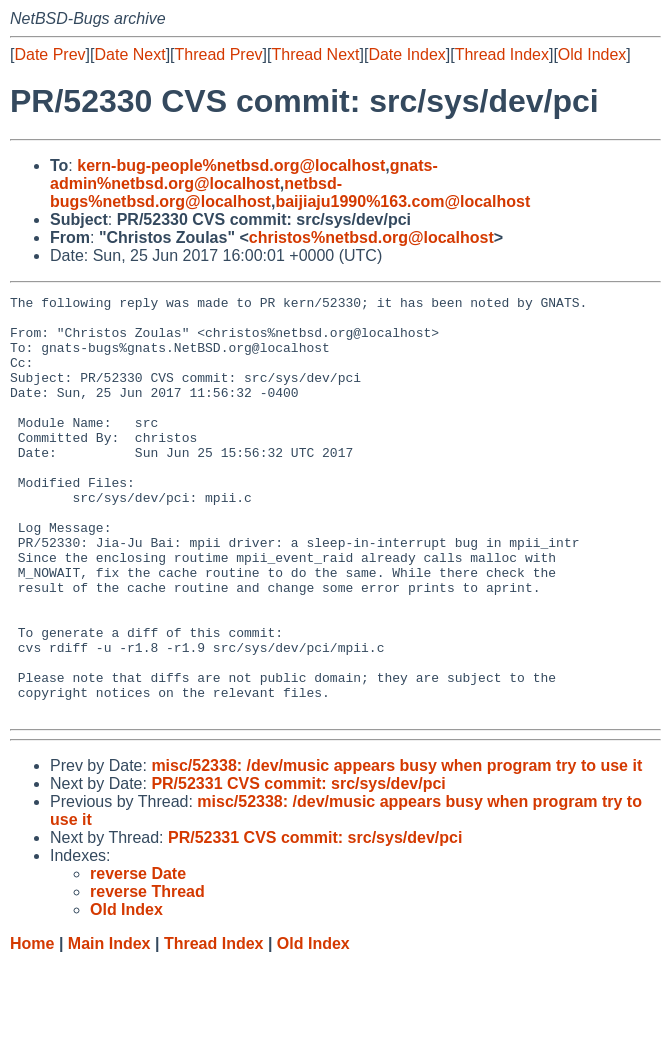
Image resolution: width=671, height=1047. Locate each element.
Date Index (406, 54)
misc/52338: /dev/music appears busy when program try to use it (396, 849)
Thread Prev (219, 54)
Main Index (109, 1027)
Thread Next (315, 54)
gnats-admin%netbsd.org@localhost (244, 174)
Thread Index (502, 54)
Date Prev (49, 54)
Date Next (129, 54)
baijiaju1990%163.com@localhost (402, 201)
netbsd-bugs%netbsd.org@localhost (196, 192)
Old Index (592, 54)
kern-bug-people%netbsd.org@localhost (231, 165)
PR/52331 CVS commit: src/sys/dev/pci (298, 867)
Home (32, 1027)
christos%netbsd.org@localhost (371, 237)
